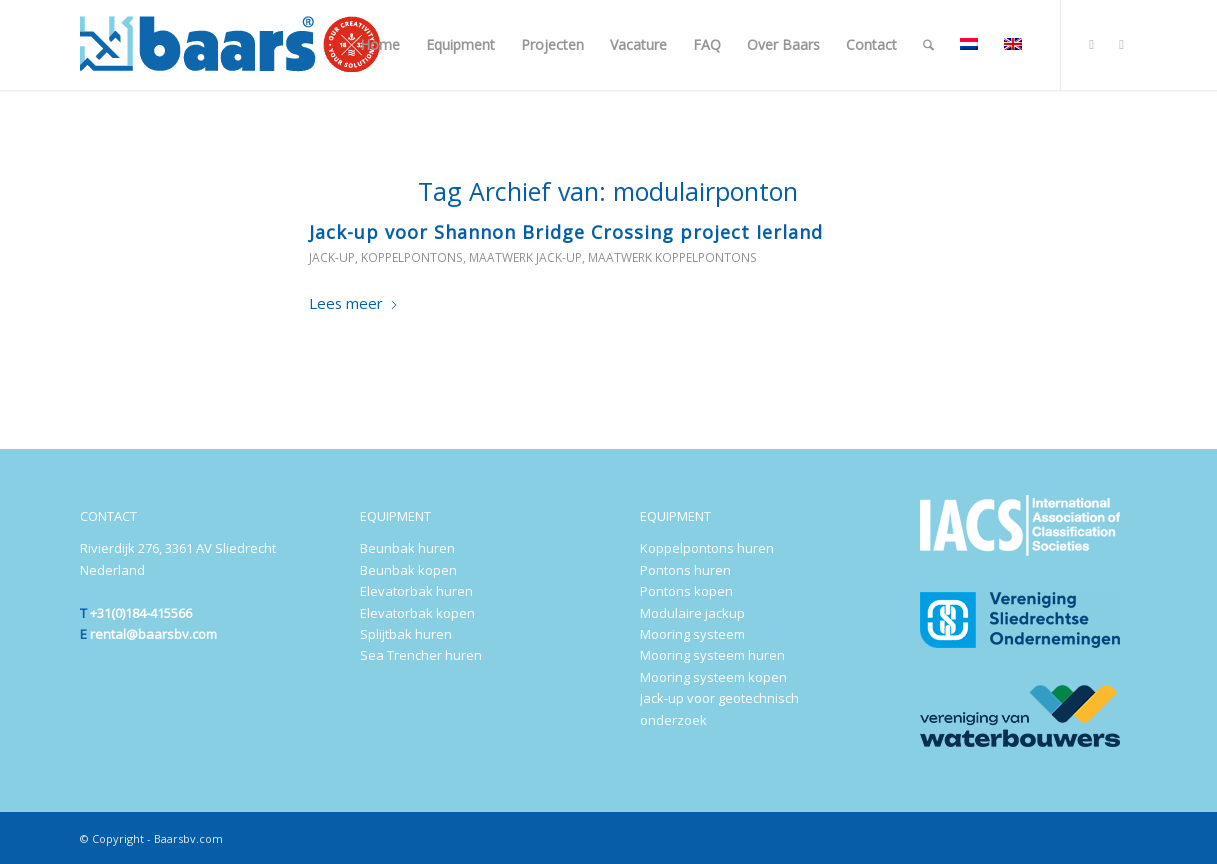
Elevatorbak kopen (417, 613)
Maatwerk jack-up (525, 257)
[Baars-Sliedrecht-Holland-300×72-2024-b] (230, 45)
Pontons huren (685, 570)
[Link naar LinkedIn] (1092, 44)
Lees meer (354, 303)
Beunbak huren (407, 548)
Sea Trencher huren (421, 655)
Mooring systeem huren (712, 655)
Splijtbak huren (406, 634)
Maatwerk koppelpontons (672, 257)
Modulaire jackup (692, 613)
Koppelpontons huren (707, 548)
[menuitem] (380, 45)
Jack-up (332, 257)
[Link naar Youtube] (1122, 44)
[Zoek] (928, 45)
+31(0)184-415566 (141, 613)
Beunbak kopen (408, 570)
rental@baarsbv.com (153, 634)
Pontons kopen (686, 591)
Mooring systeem (692, 634)
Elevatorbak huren (416, 591)
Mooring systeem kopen (713, 677)
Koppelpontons (412, 257)
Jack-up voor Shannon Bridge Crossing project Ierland (566, 232)
